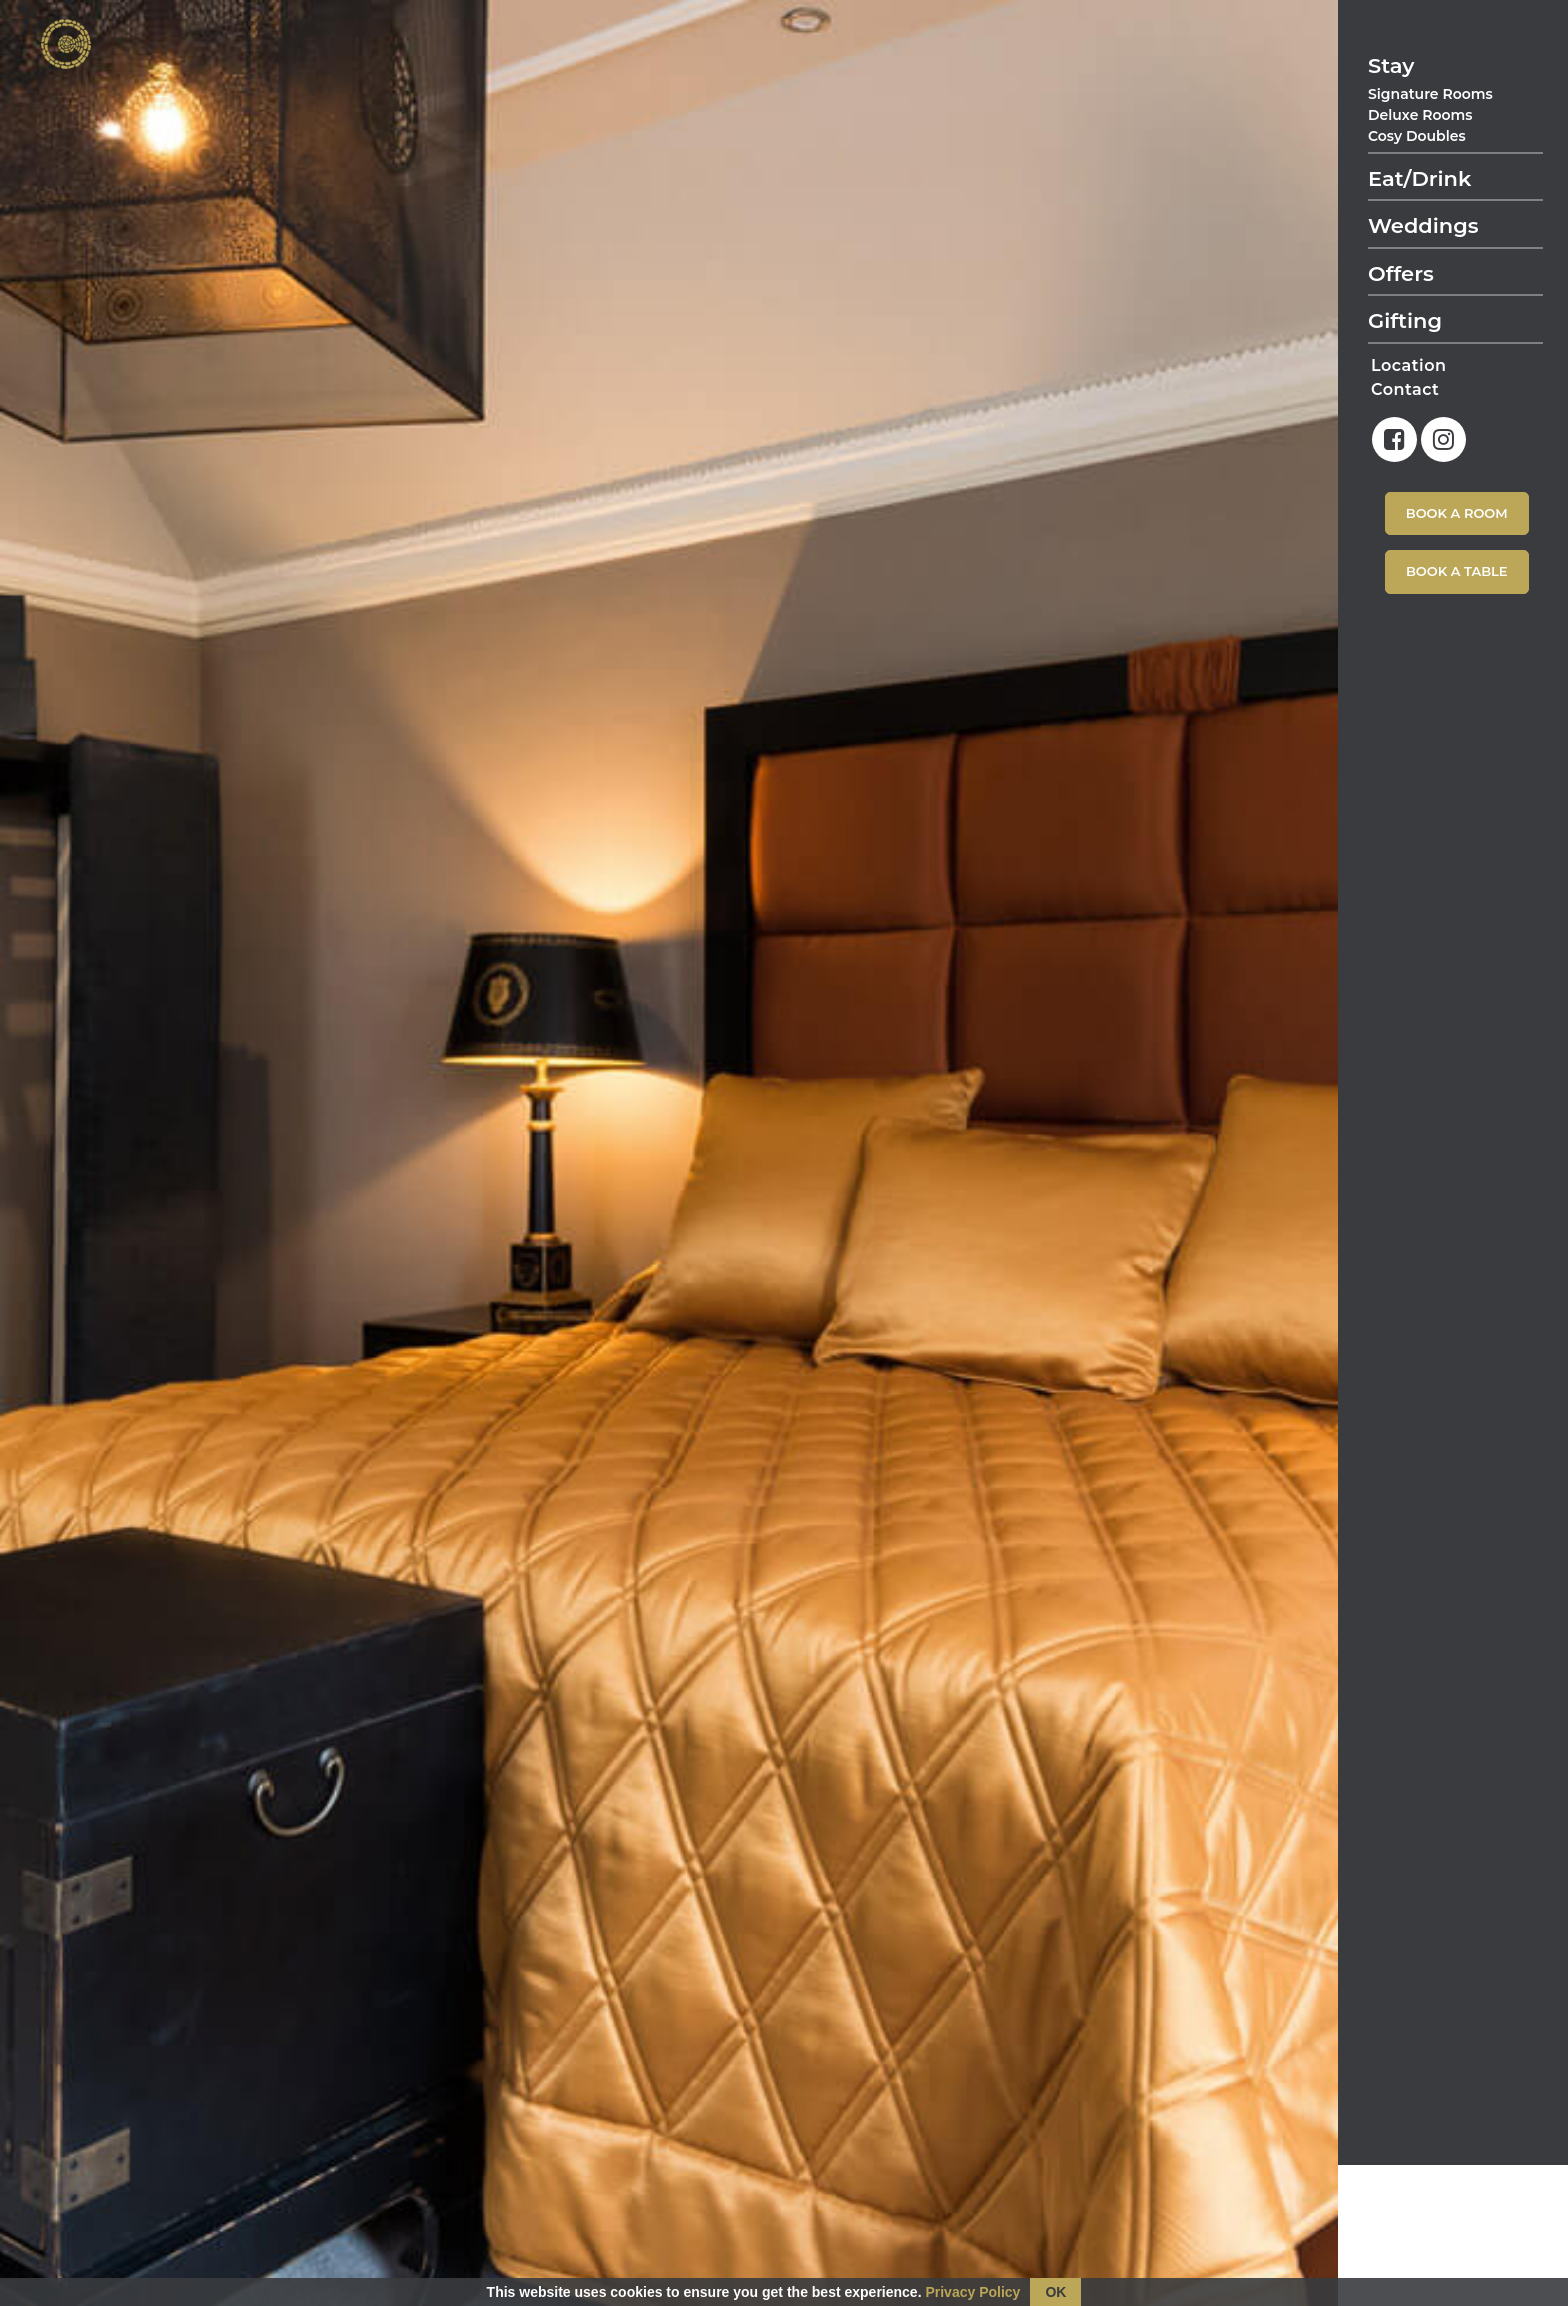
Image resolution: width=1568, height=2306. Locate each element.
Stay (1391, 65)
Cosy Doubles (1417, 136)
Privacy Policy (972, 2292)
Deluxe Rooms (1420, 115)
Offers (1401, 273)
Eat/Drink (1419, 178)
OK (1055, 2292)
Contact (1405, 389)
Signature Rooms (1430, 94)
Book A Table (1457, 571)
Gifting (1405, 320)
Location (1409, 365)
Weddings (1423, 225)
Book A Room (1457, 513)
